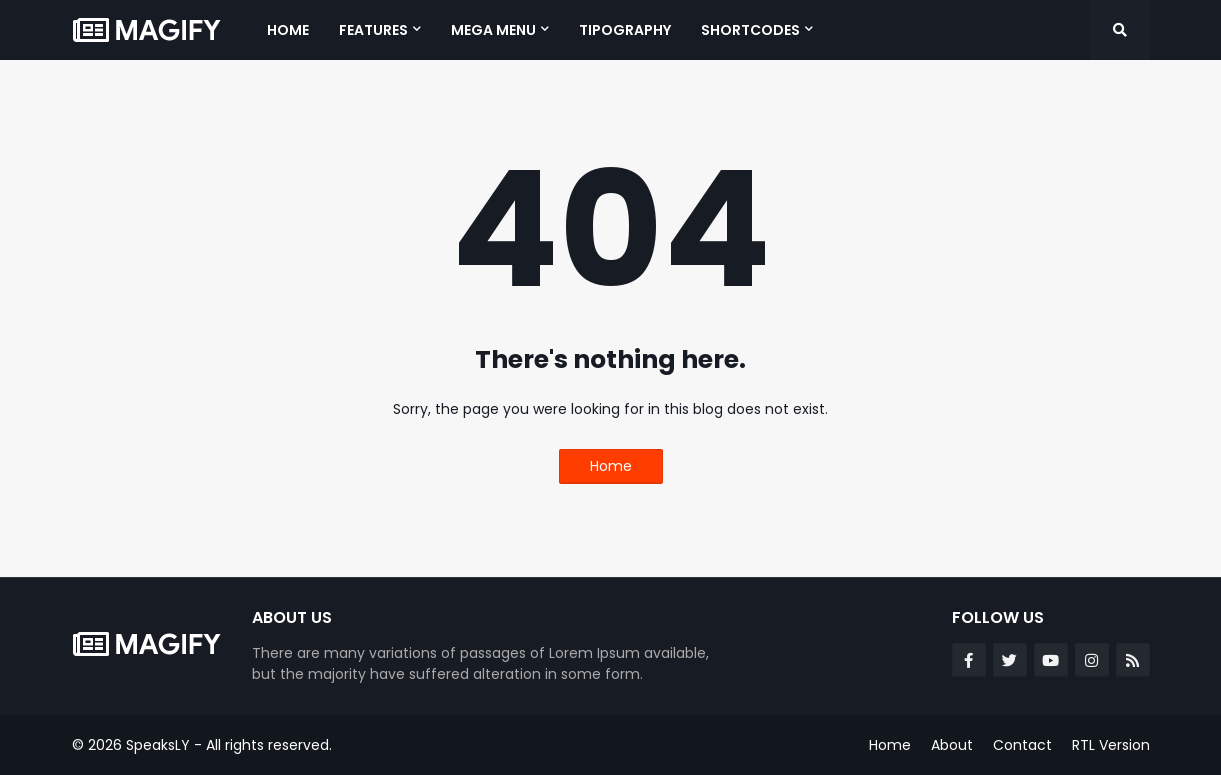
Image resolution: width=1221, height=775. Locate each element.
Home (611, 466)
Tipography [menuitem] (625, 30)
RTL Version (1111, 745)
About (952, 745)
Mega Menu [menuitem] (493, 30)
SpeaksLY (158, 745)
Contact (1022, 745)
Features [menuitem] (373, 30)
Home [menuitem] (288, 30)
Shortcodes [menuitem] (750, 30)
